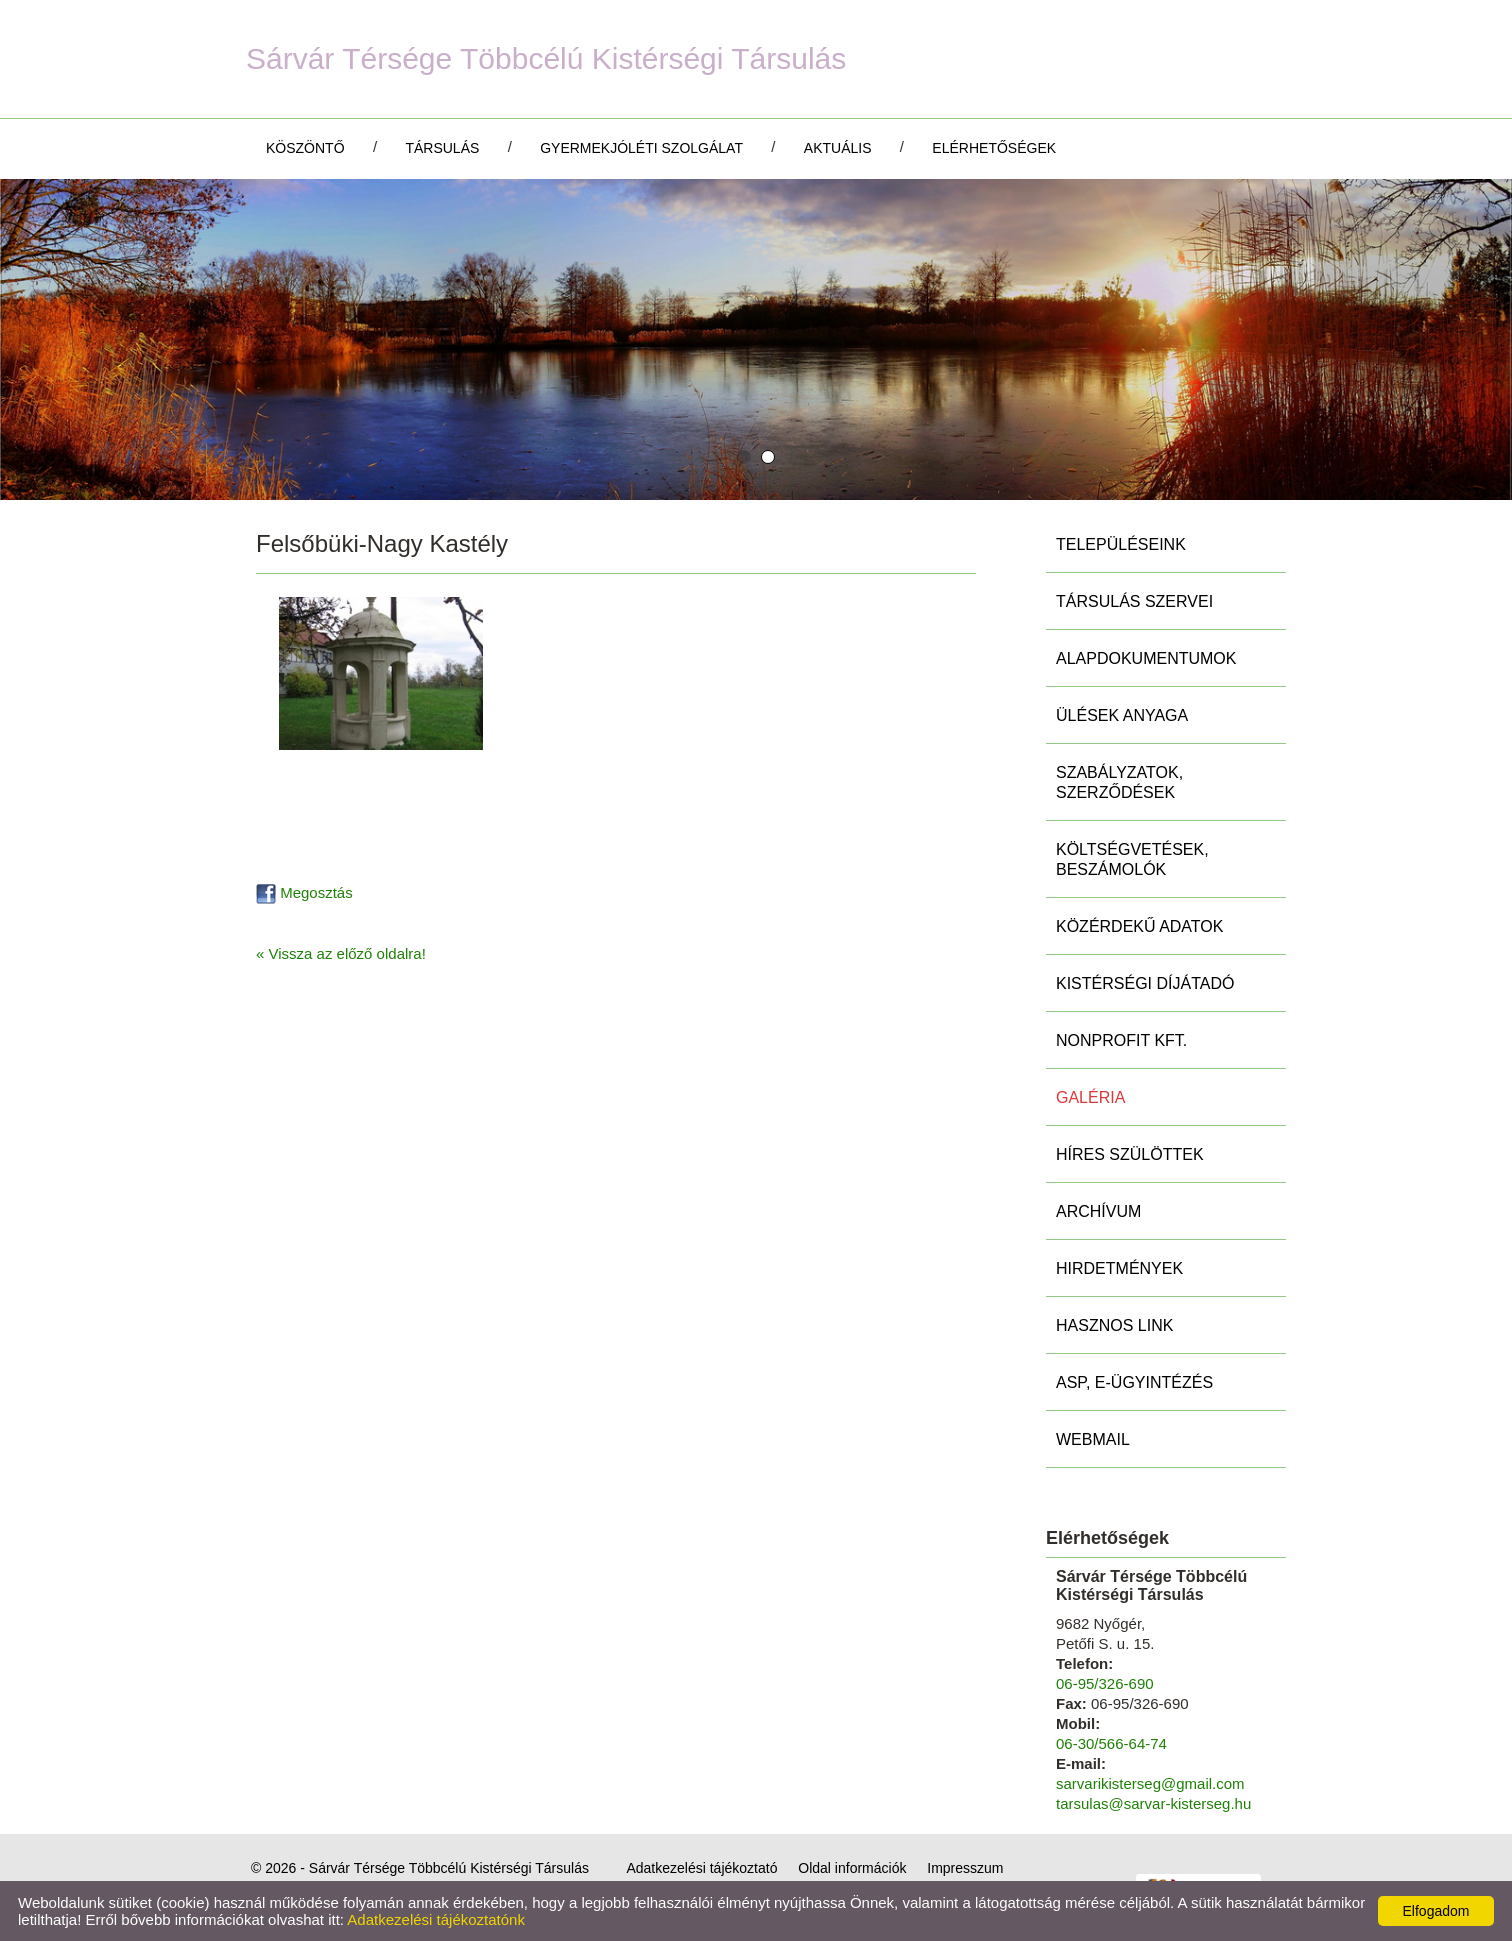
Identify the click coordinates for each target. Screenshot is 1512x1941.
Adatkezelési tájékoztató (701, 1868)
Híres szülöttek (1130, 1154)
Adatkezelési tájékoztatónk (436, 1919)
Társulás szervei (1134, 601)
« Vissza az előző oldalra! (341, 953)
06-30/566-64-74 (1111, 1743)
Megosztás (304, 892)
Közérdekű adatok (1139, 926)
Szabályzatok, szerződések (1119, 782)
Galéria (1090, 1097)
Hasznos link (1114, 1325)
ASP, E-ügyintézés (1134, 1382)
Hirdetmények (1119, 1268)
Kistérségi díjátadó (1145, 983)
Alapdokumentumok (1146, 658)
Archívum (1098, 1211)
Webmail (1093, 1439)
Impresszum (965, 1868)
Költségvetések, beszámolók (1132, 859)
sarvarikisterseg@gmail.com (1150, 1783)
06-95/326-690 (1105, 1683)
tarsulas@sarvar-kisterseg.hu (1153, 1803)
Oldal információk (852, 1868)
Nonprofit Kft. (1121, 1040)
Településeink (1121, 544)
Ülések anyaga (1122, 715)
